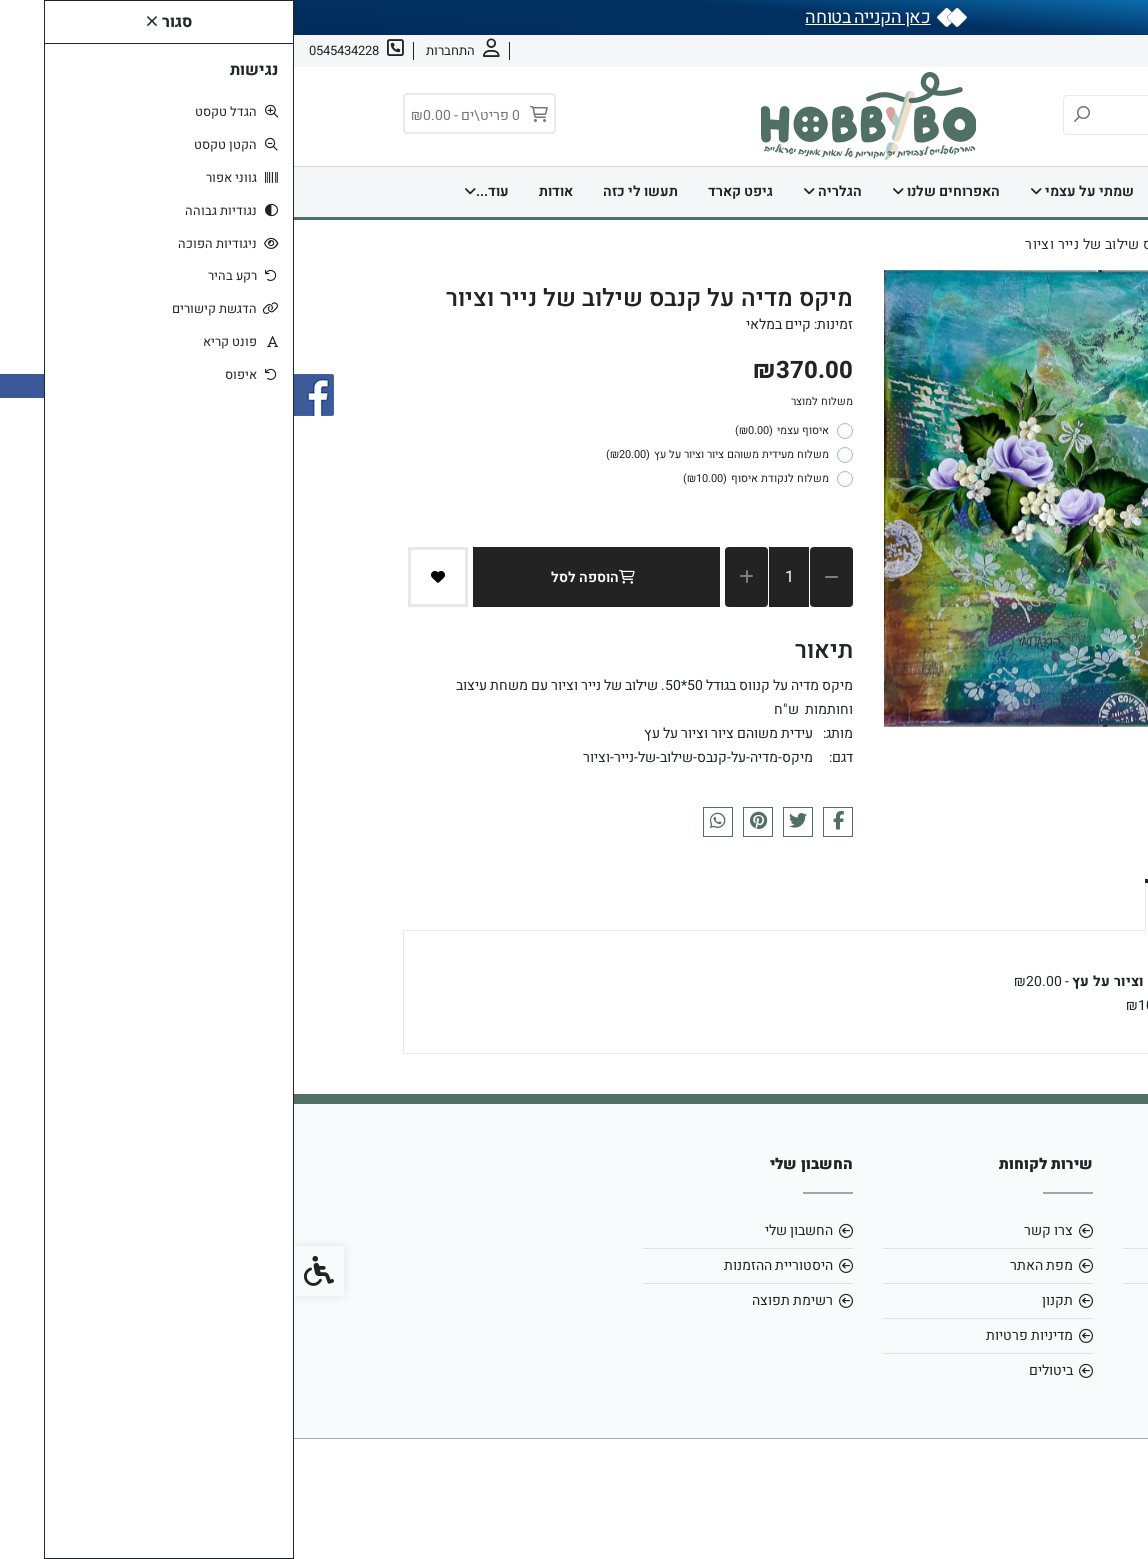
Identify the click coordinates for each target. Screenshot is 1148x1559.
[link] (1103, 1514)
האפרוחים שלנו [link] (652, 191)
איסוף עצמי (488, 431)
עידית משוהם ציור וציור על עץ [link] (434, 733)
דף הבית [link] (962, 191)
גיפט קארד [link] (446, 191)
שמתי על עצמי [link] (788, 191)
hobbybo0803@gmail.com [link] (936, 1265)
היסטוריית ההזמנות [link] (484, 1265)
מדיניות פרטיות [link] (735, 1335)
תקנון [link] (763, 1300)
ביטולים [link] (757, 1370)
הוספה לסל (303, 577)
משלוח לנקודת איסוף (462, 479)
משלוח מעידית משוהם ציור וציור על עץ (423, 455)
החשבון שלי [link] (505, 1230)
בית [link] (888, 191)
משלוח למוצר (528, 401)
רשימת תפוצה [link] (498, 1300)
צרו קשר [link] (1009, 50)
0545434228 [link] (979, 1300)
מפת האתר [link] (747, 1265)
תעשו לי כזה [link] (346, 191)
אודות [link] (1069, 50)
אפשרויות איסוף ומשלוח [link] (945, 902)
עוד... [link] (192, 191)
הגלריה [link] (538, 191)
